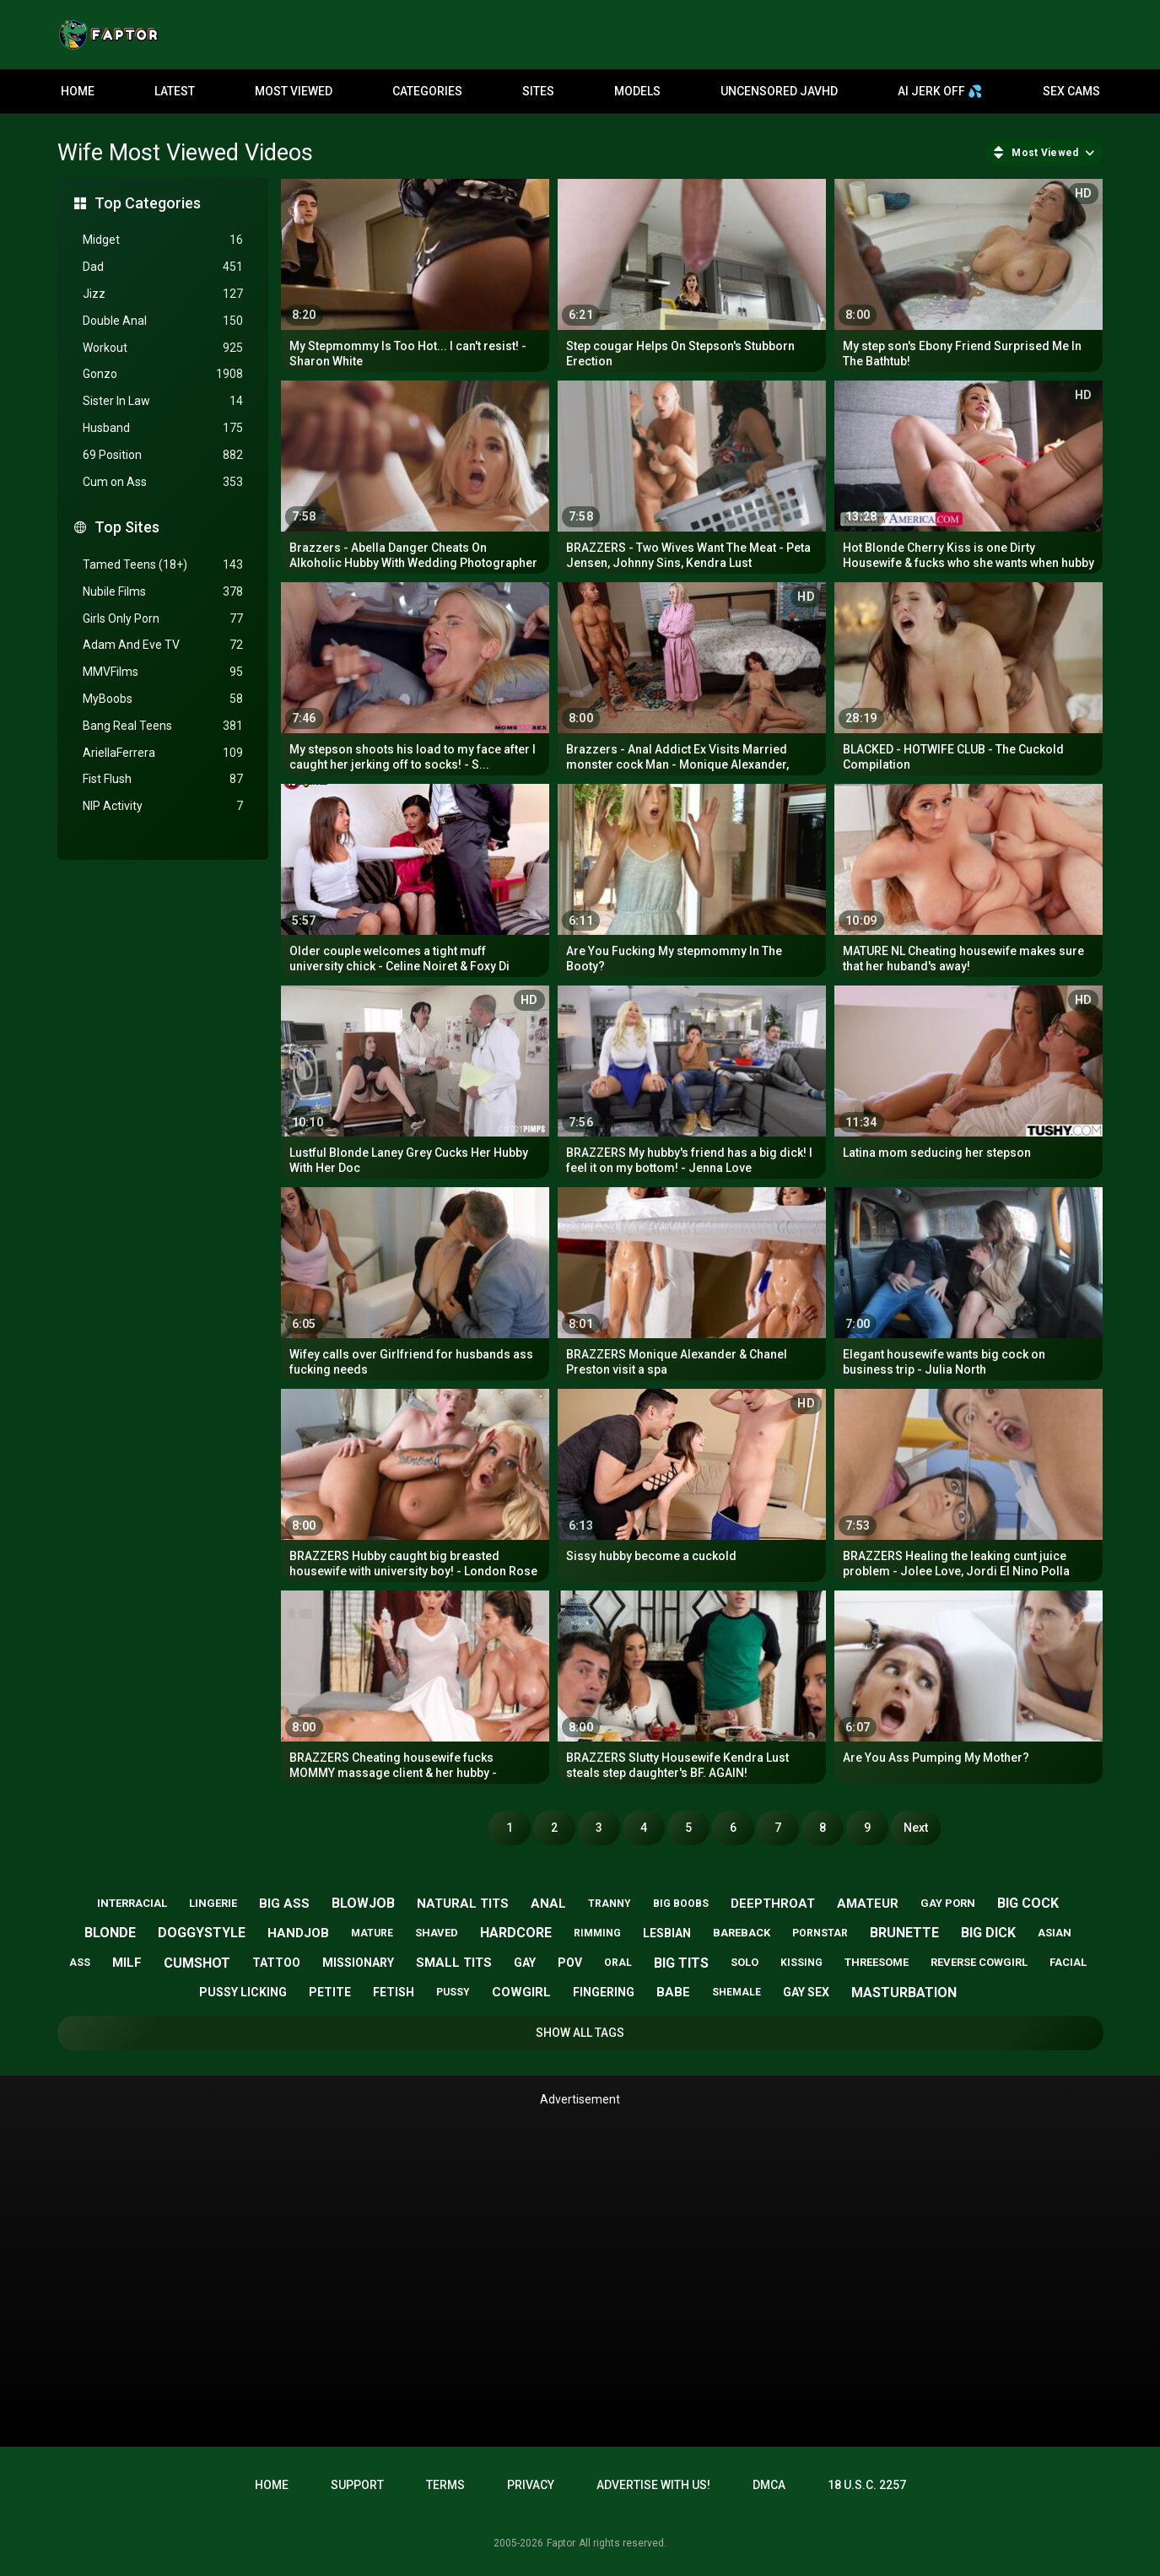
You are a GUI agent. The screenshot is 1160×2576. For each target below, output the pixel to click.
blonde (110, 1933)
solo (744, 1962)
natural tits (463, 1903)
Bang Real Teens (163, 726)
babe (673, 1992)
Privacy (530, 2485)
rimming (597, 1933)
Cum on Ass (163, 482)
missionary (358, 1962)
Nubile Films (163, 592)
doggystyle (201, 1933)
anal (548, 1903)
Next (916, 1827)
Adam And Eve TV (163, 645)
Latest (174, 91)
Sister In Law (163, 401)
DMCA (769, 2485)
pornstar (820, 1933)
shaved (436, 1932)
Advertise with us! (653, 2485)
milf (127, 1962)
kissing (801, 1962)
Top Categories (147, 203)
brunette (904, 1933)
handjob (298, 1933)
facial (1068, 1962)
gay (525, 1962)
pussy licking (243, 1992)
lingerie (213, 1903)
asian (1054, 1932)
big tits (681, 1963)
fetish (393, 1992)
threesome (876, 1962)
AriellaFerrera (163, 753)
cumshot (197, 1963)
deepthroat (773, 1903)
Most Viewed (293, 91)
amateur (867, 1903)
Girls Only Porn (163, 619)
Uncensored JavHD (779, 91)
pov (570, 1962)
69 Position (163, 455)
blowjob (363, 1903)
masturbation (904, 1993)
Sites (538, 91)
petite (330, 1992)
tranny (609, 1903)
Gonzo (163, 374)
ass (79, 1962)
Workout (163, 348)
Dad (163, 267)
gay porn (947, 1903)
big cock (1028, 1903)
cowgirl (521, 1992)
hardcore (516, 1933)
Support (357, 2485)
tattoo (276, 1962)
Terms (445, 2485)
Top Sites (126, 527)
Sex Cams (1071, 91)
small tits (454, 1962)
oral (618, 1962)
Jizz (163, 294)
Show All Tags (580, 2032)
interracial (132, 1903)
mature (372, 1933)
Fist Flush (163, 779)
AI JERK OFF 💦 (940, 91)
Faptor (561, 2543)
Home (77, 91)
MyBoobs (163, 699)
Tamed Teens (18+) (163, 565)
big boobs (681, 1903)
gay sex (806, 1992)
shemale (736, 1992)
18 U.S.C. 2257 (867, 2485)
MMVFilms (163, 672)
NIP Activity (163, 806)
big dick (988, 1933)
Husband (163, 428)
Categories (427, 91)
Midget (163, 240)
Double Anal (163, 321)
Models (637, 91)
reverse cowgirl (979, 1962)
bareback (741, 1932)
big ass (284, 1903)
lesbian (667, 1933)
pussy (453, 1992)
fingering (603, 1992)
